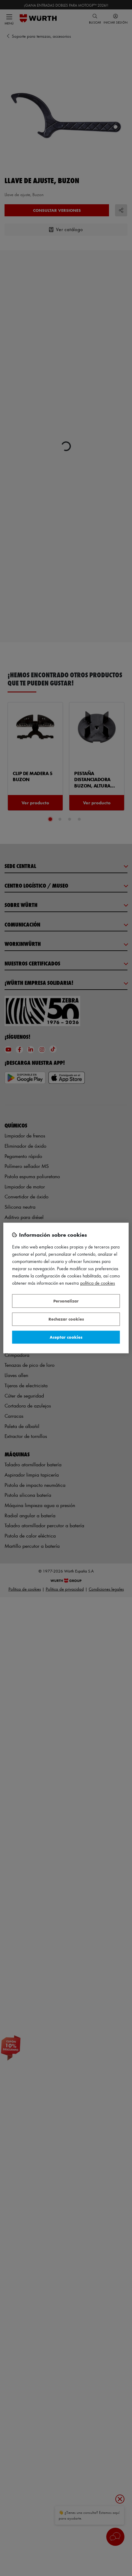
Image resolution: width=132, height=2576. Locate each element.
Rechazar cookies (66, 1319)
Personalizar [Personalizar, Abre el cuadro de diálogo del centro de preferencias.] (66, 1300)
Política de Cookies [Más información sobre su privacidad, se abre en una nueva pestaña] (97, 1283)
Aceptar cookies (66, 1337)
